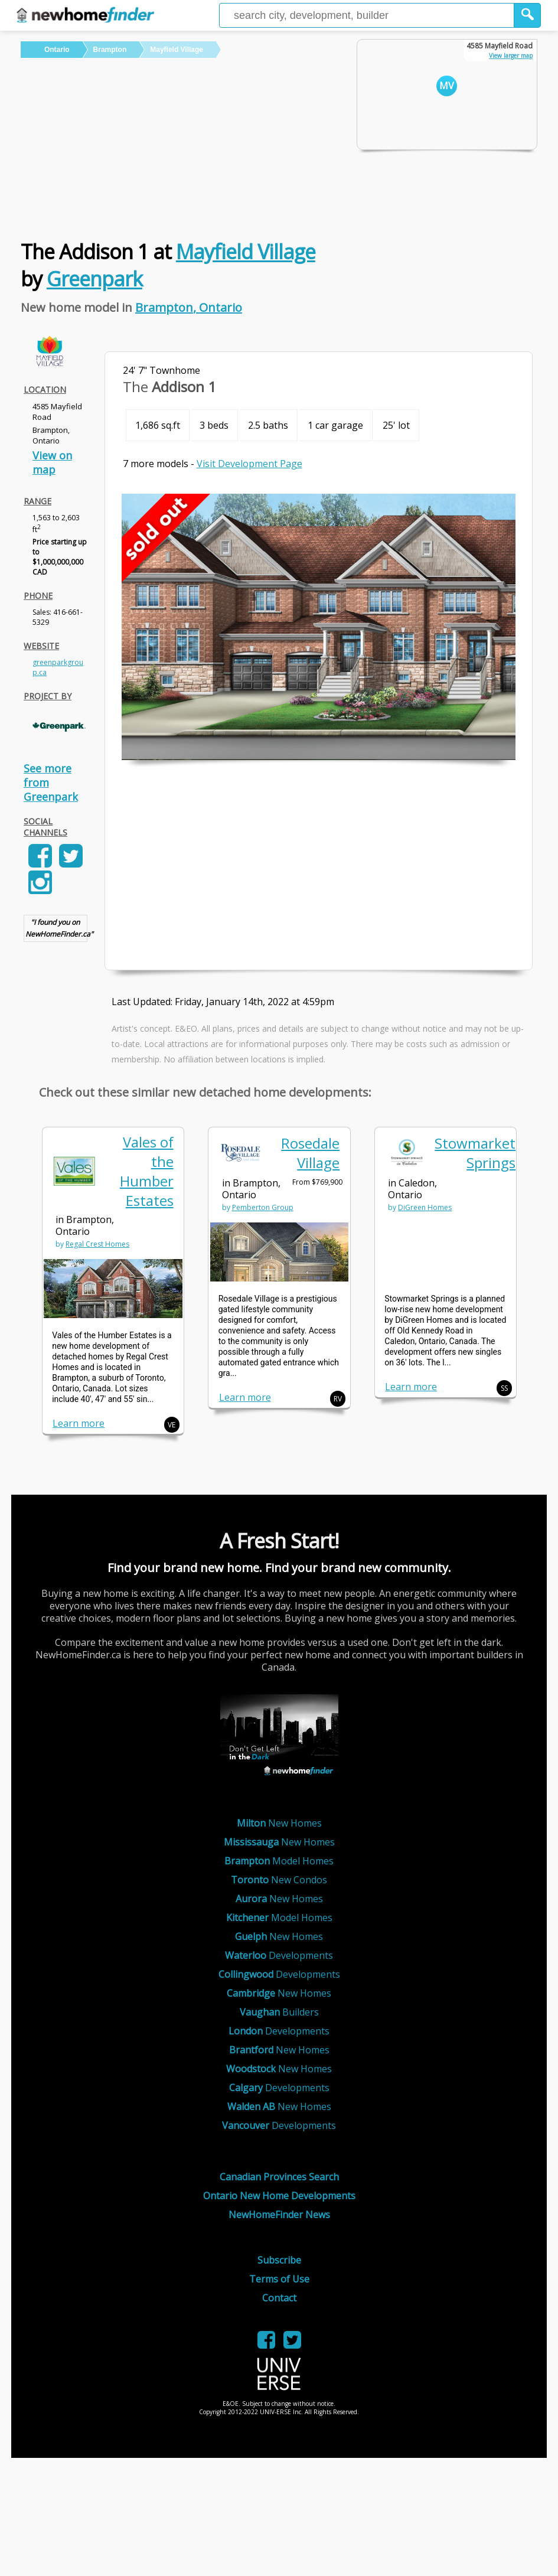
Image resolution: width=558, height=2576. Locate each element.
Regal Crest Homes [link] (97, 1244)
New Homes (279, 1823)
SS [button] (504, 1388)
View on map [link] (52, 462)
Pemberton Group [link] (262, 1207)
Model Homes (279, 1860)
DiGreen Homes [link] (425, 1207)
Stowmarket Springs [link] (475, 1152)
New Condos (279, 1879)
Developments (279, 1955)
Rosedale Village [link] (310, 1152)
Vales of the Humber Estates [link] (147, 1171)
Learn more (79, 1423)
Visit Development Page (249, 463)
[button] (527, 15)
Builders (279, 2012)
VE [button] (171, 1425)
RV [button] (338, 1399)
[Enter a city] (366, 15)
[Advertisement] (181, 146)
